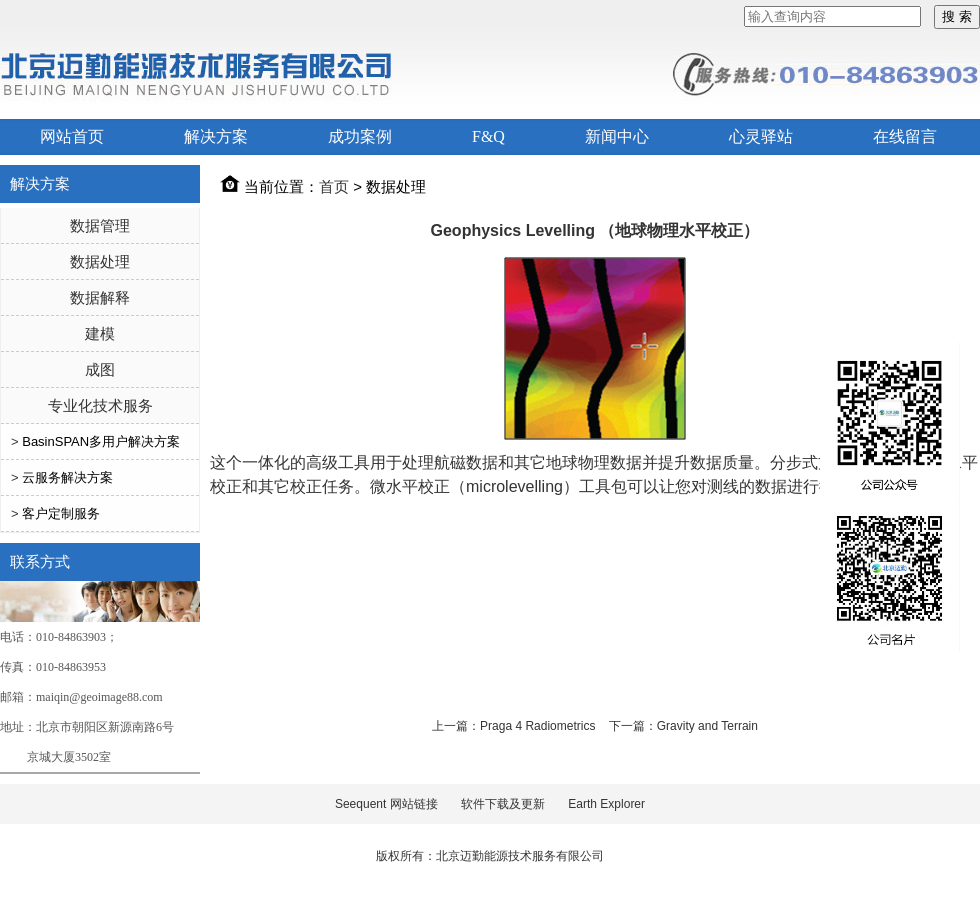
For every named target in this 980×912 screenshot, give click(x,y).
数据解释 (100, 297)
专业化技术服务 (100, 405)
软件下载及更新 (503, 804)
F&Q (488, 136)
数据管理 (100, 225)
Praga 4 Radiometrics (537, 726)
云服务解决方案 (67, 477)
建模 (100, 333)
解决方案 (216, 136)
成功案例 (360, 136)
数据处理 (100, 261)
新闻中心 (617, 136)
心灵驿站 (761, 136)
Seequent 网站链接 (386, 804)
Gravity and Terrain (707, 726)
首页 (334, 186)
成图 (100, 369)
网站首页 (72, 136)
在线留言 (905, 136)
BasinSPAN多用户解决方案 (101, 441)
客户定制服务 (61, 513)
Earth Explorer (606, 804)
